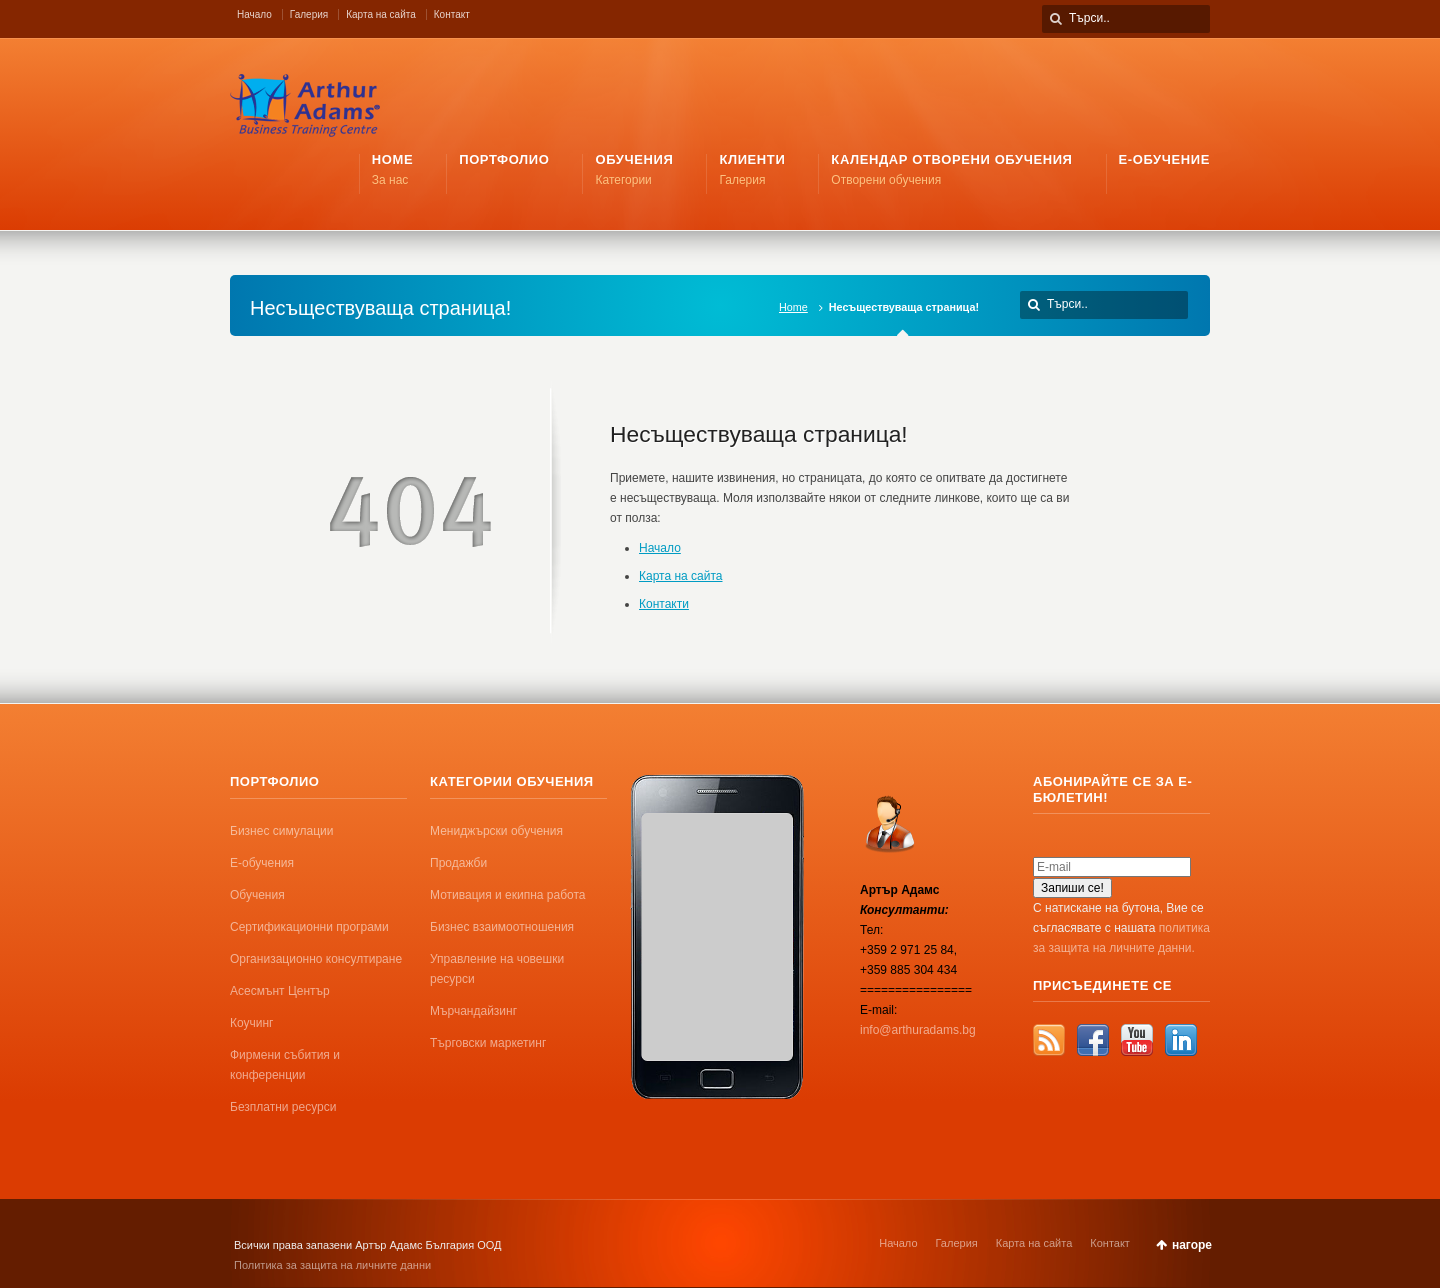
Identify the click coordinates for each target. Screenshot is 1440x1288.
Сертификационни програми (309, 927)
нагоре (1192, 1245)
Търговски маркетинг (488, 1043)
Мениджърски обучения (496, 831)
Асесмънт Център (280, 991)
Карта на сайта (381, 14)
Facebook (1093, 1040)
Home (793, 307)
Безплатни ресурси (283, 1107)
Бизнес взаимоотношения (502, 927)
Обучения (257, 895)
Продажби (458, 863)
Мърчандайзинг (473, 1011)
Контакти (664, 604)
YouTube (1137, 1040)
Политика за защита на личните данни (332, 1265)
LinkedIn (1181, 1040)
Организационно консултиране (316, 959)
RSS (1049, 1040)
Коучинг (252, 1023)
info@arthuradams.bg (918, 1030)
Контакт (452, 14)
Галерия (309, 14)
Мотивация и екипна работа (508, 895)
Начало (254, 14)
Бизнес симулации (282, 831)
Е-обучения (262, 863)
